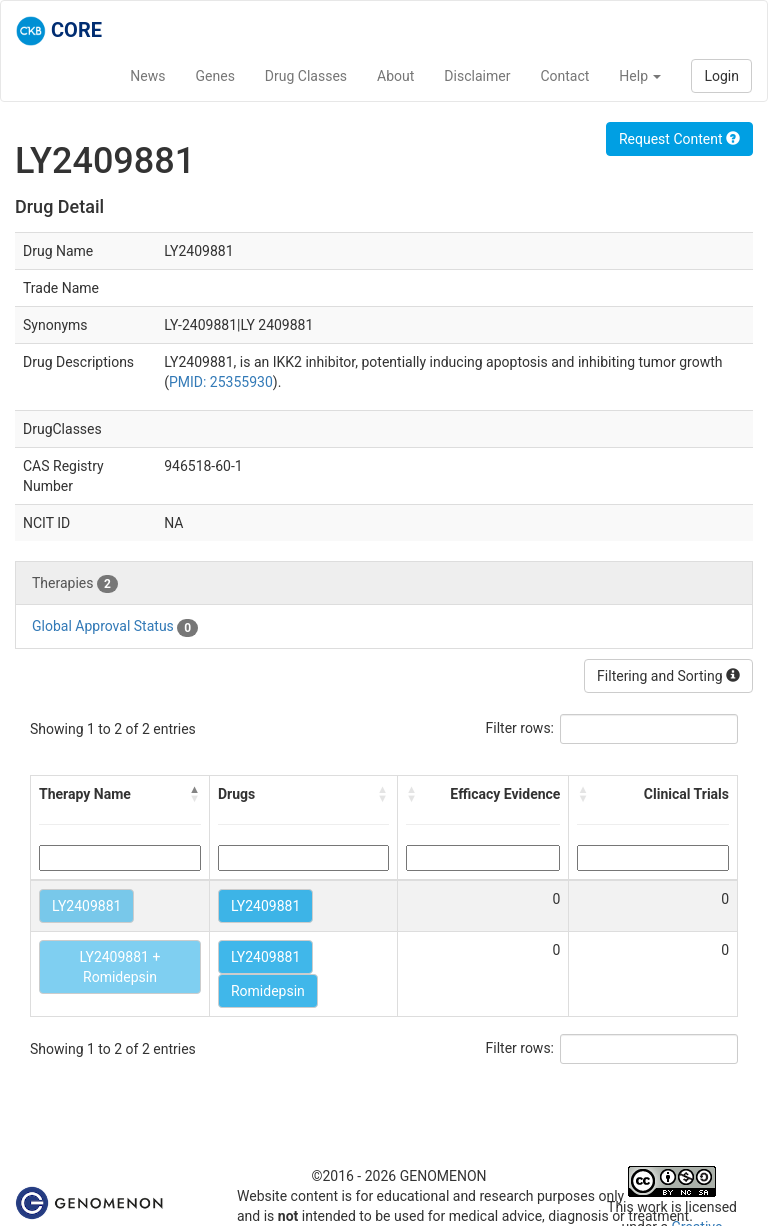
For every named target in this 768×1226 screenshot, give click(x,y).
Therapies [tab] (75, 584)
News (147, 76)
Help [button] (640, 76)
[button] (195, 794)
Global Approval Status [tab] (115, 627)
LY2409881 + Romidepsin (120, 967)
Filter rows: (520, 728)
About (395, 76)
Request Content (679, 139)
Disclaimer (477, 76)
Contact (564, 76)
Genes (215, 76)
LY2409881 (86, 906)
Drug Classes (306, 76)
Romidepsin (268, 991)
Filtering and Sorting (668, 676)
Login (721, 76)
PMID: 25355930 (221, 382)
